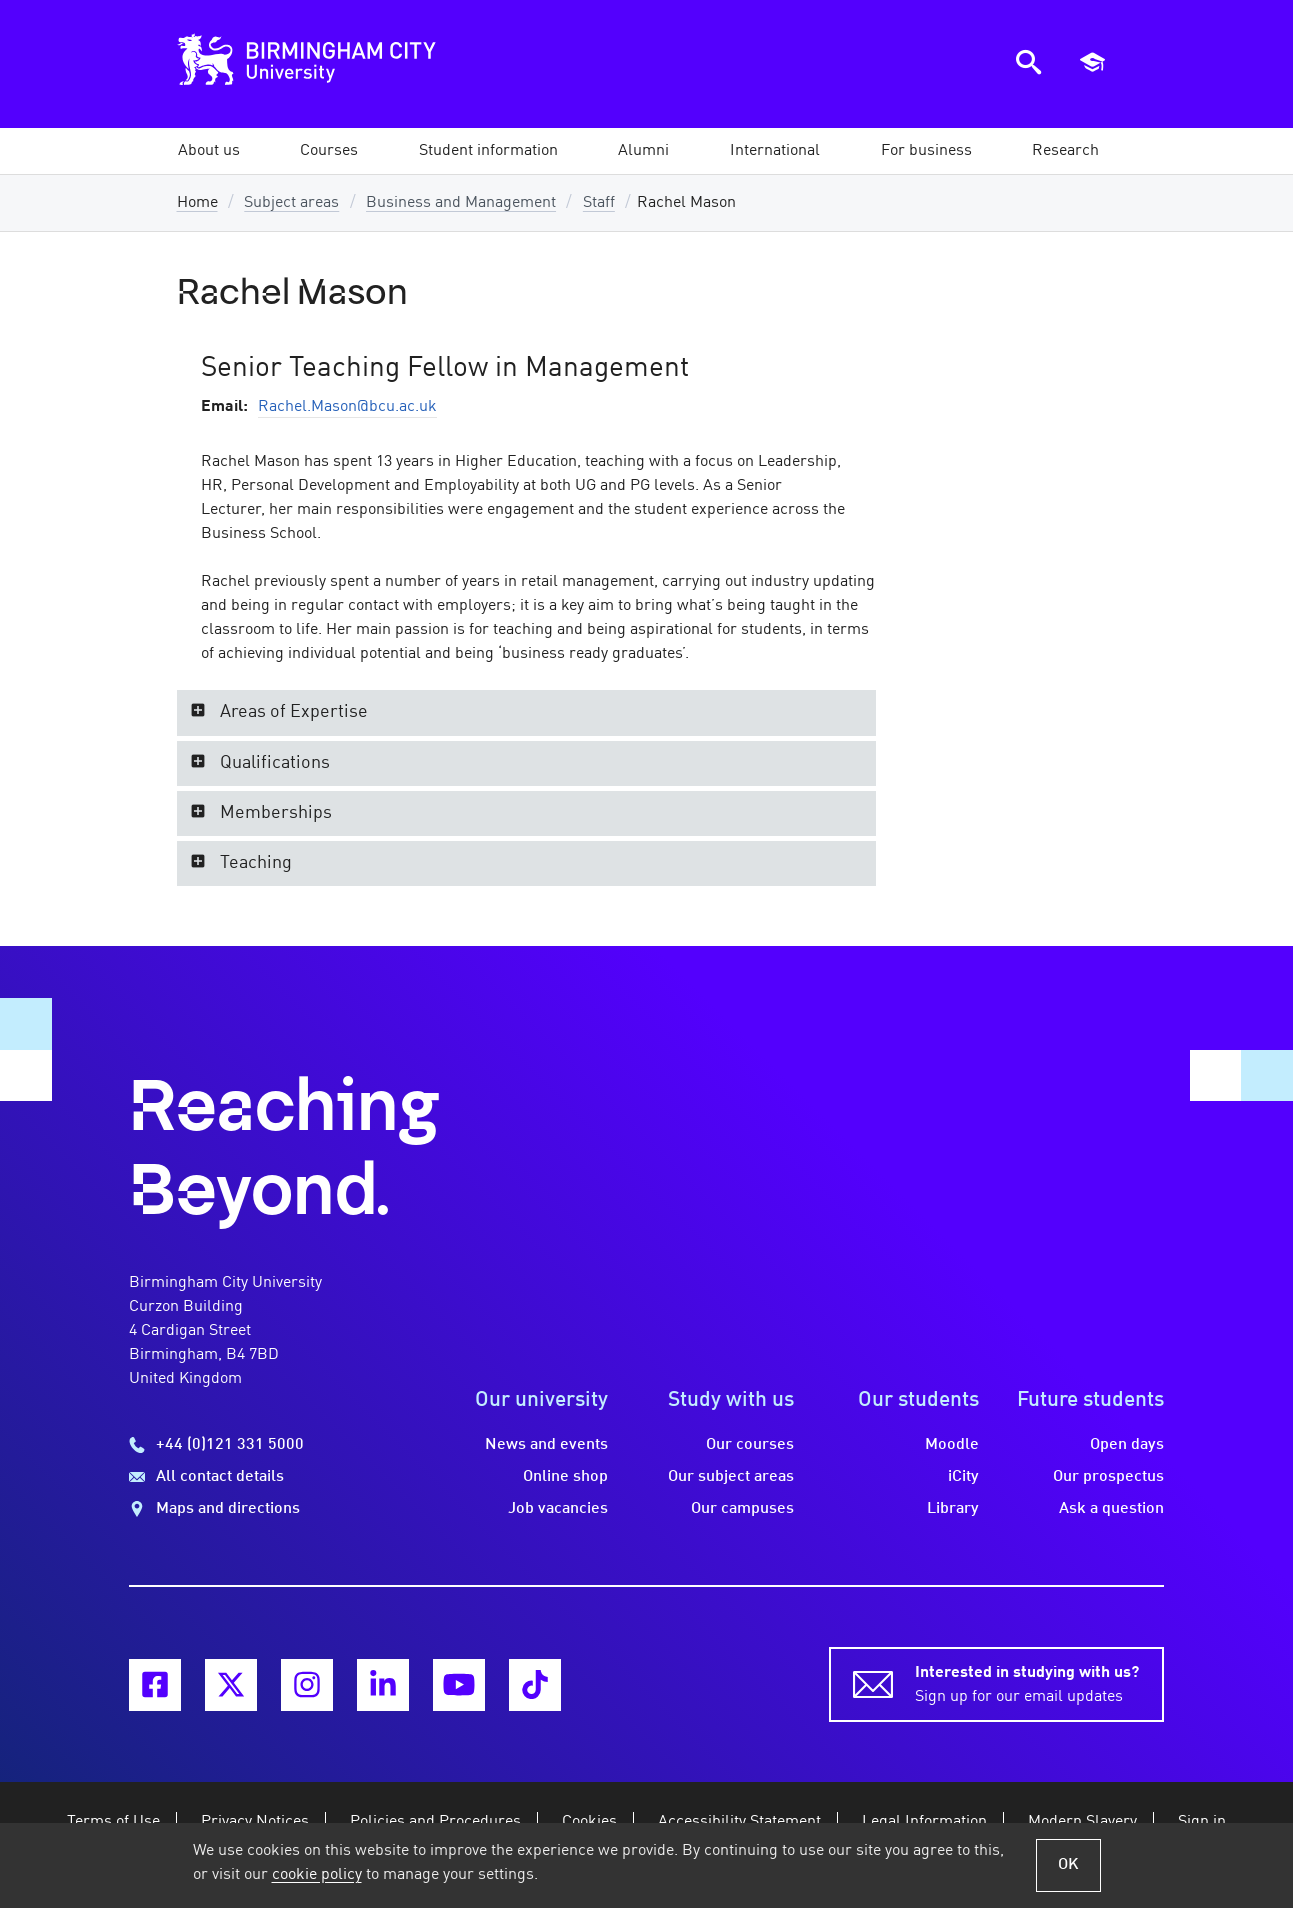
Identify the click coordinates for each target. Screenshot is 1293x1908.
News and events (546, 1445)
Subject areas (291, 203)
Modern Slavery (1082, 1822)
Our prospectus (1108, 1477)
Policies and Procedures (435, 1822)
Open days (1127, 1445)
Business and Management (461, 203)
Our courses (750, 1445)
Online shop (565, 1477)
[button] (209, 151)
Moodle (952, 1445)
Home (197, 203)
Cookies (589, 1822)
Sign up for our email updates (1027, 1683)
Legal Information (924, 1822)
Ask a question (1111, 1509)
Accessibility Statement (739, 1822)
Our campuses (742, 1509)
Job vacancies (558, 1509)
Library (953, 1509)
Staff (599, 203)
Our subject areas (731, 1477)
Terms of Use (113, 1822)
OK (1068, 1865)
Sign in (1202, 1822)
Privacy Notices (255, 1822)
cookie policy (317, 1875)
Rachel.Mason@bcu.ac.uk (347, 407)
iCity (963, 1477)
